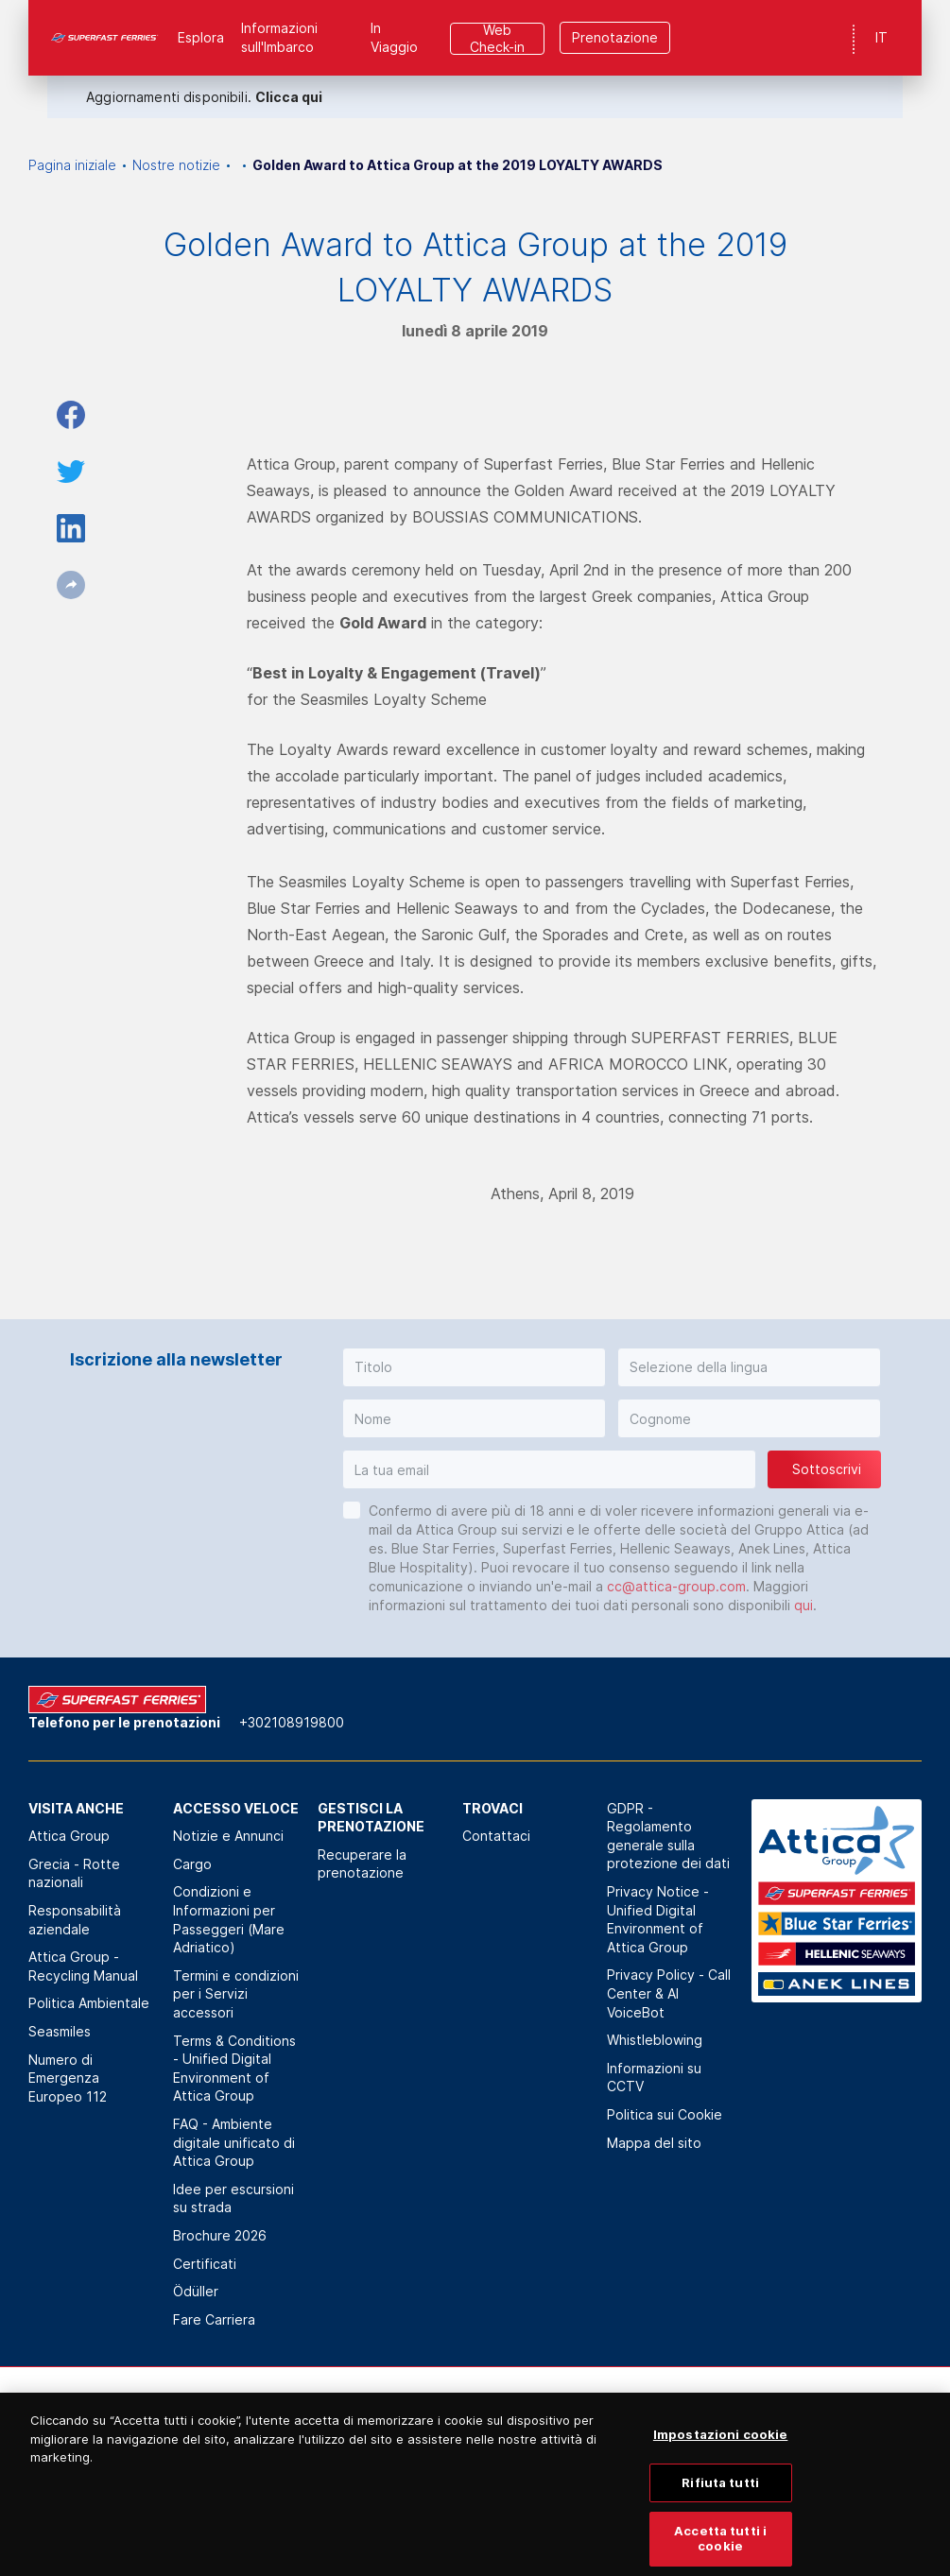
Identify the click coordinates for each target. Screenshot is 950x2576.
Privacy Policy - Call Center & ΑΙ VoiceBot (669, 1992)
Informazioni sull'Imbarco (279, 37)
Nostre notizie (176, 165)
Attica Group (69, 1836)
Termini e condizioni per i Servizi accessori (236, 1993)
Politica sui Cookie (664, 2114)
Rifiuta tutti (720, 2504)
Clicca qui (288, 97)
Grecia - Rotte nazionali (74, 1873)
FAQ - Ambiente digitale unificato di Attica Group (234, 2142)
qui (803, 1605)
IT (881, 37)
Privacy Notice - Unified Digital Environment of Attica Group (658, 1919)
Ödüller (195, 2291)
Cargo (192, 1864)
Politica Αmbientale (88, 2003)
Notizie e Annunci (228, 1836)
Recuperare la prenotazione (362, 1863)
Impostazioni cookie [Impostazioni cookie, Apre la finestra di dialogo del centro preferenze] (720, 2456)
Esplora (201, 37)
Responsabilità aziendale (74, 1919)
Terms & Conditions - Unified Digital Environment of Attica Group (234, 2068)
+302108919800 (291, 1722)
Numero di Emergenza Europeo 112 (67, 2078)
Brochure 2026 (220, 2235)
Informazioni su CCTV (654, 2077)
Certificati (204, 2264)
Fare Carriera (214, 2319)
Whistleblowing (654, 2040)
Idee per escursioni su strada (233, 2198)
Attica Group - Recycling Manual (83, 1966)
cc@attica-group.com (676, 1586)
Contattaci (496, 1836)
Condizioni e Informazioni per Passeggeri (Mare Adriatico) (229, 1919)
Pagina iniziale (72, 165)
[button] (474, 1367)
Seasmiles (59, 2031)
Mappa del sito (654, 2143)
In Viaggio (394, 37)
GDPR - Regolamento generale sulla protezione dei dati (668, 1836)
